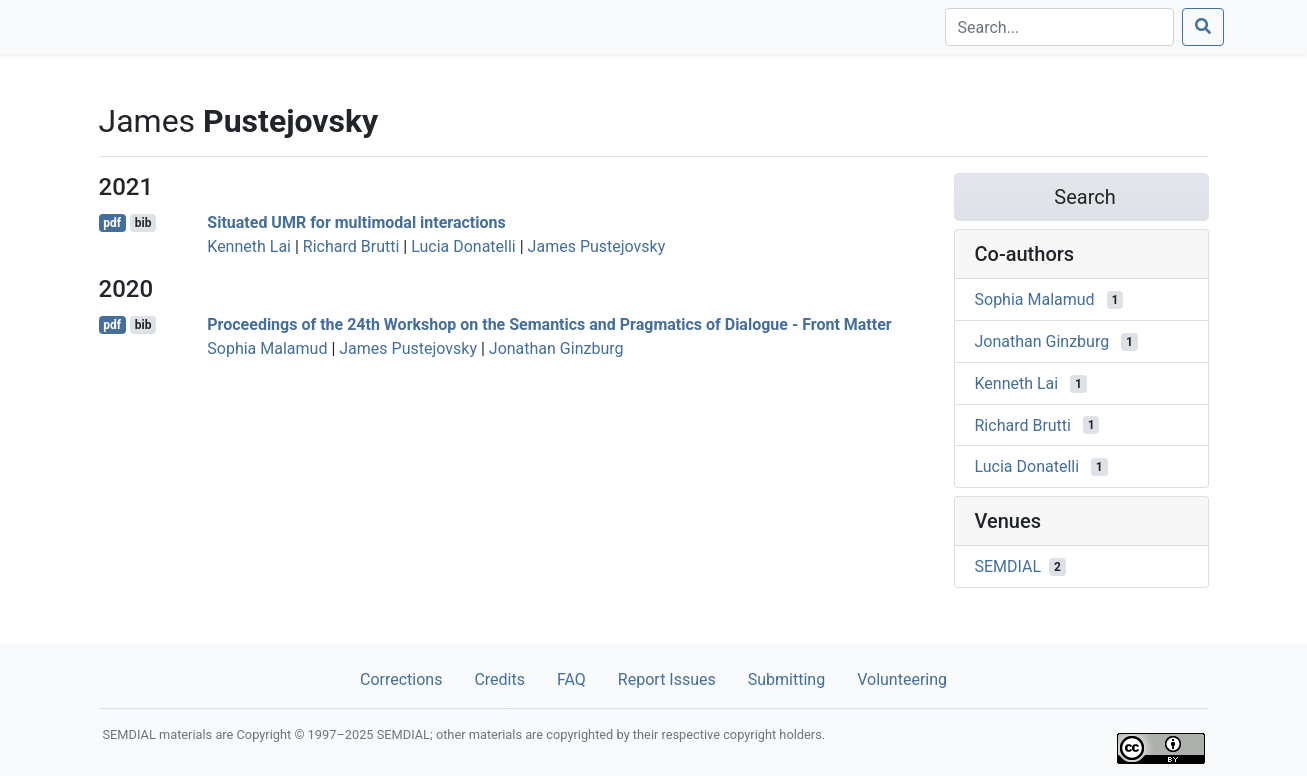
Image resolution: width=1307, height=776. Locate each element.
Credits (499, 679)
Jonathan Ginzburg (556, 348)
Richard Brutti (351, 246)
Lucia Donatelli (463, 246)
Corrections (401, 679)
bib (143, 223)
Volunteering (902, 679)
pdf (112, 223)
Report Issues (667, 679)
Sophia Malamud (267, 348)
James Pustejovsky (597, 246)
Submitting (786, 679)
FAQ (571, 679)
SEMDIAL (1008, 566)
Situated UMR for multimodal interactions (356, 222)
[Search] (1059, 27)
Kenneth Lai (249, 246)
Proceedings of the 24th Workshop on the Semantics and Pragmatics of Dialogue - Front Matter (549, 324)
